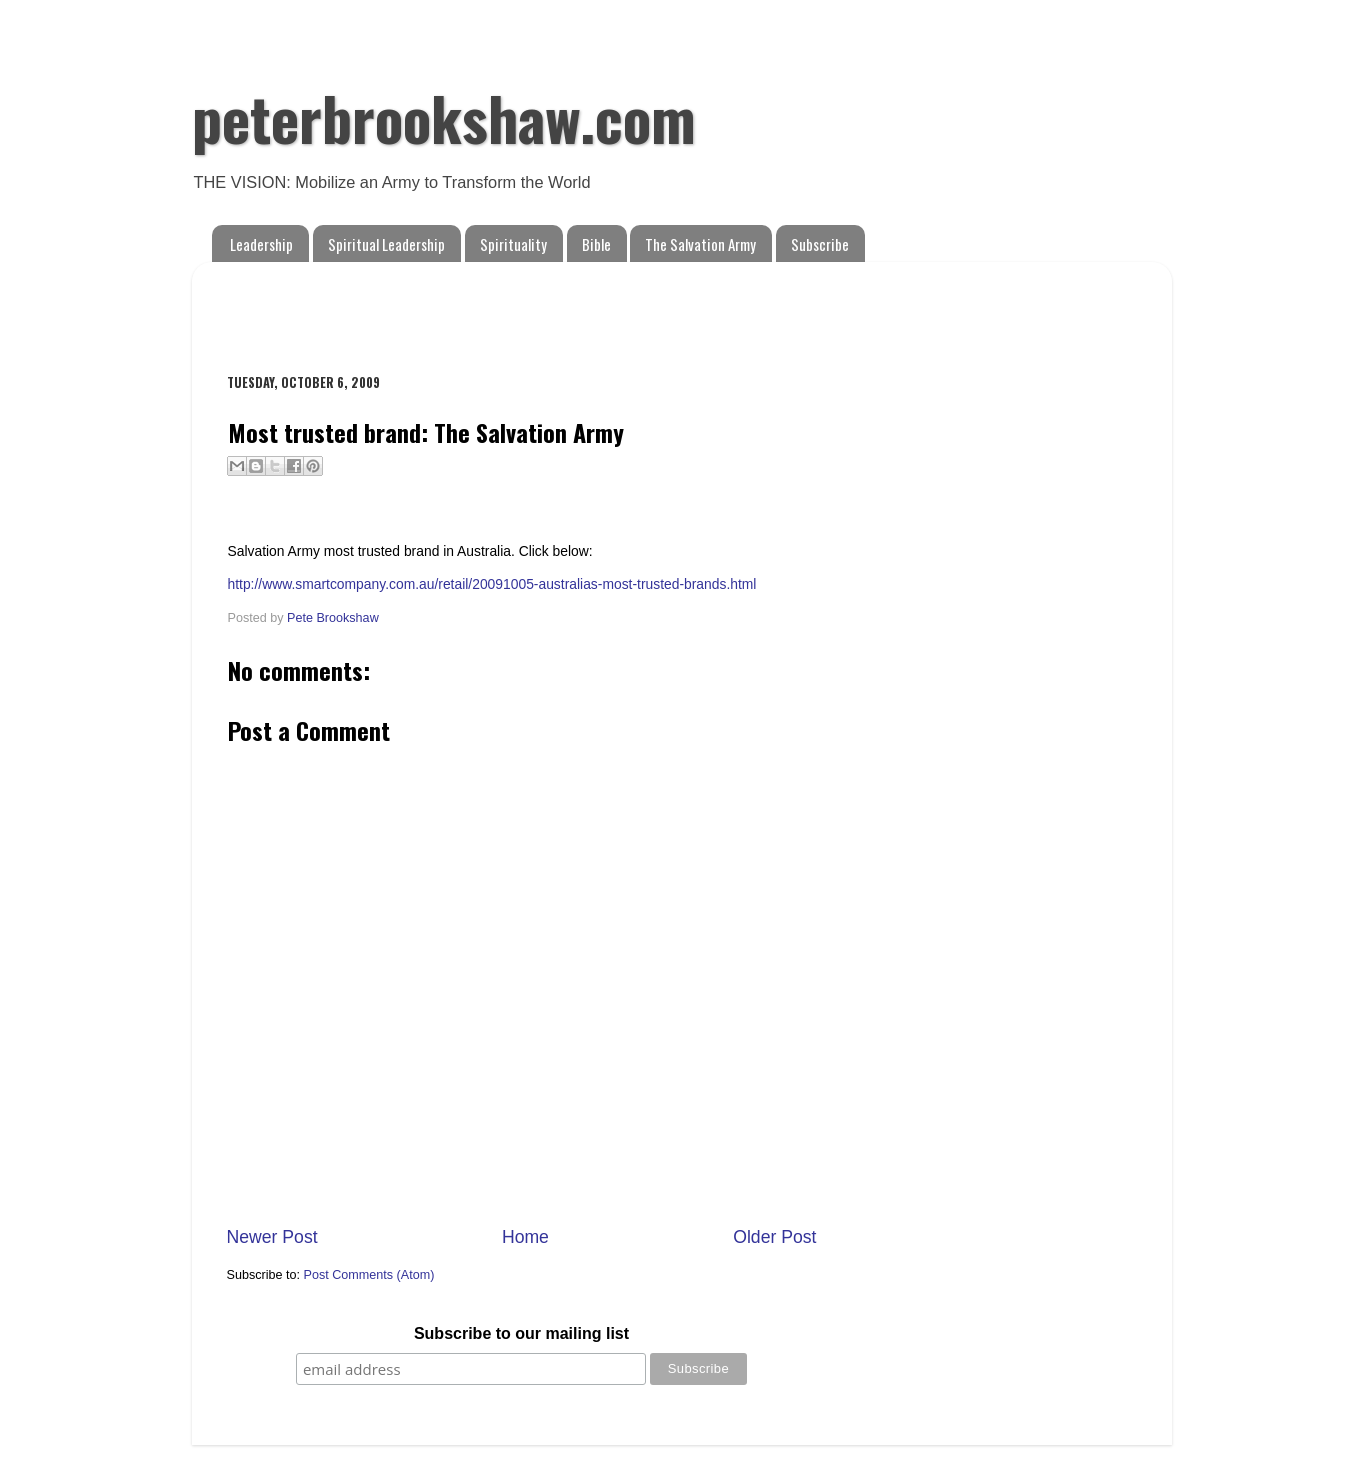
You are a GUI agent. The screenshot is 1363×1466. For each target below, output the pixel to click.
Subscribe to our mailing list (521, 1333)
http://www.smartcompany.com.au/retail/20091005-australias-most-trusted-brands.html (492, 584)
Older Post (774, 1237)
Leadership (261, 244)
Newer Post (272, 1237)
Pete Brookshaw (333, 618)
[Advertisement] (461, 307)
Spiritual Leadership (386, 244)
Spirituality (513, 244)
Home (525, 1237)
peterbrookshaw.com (444, 116)
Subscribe (820, 244)
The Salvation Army (700, 244)
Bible (596, 244)
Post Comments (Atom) (369, 1275)
